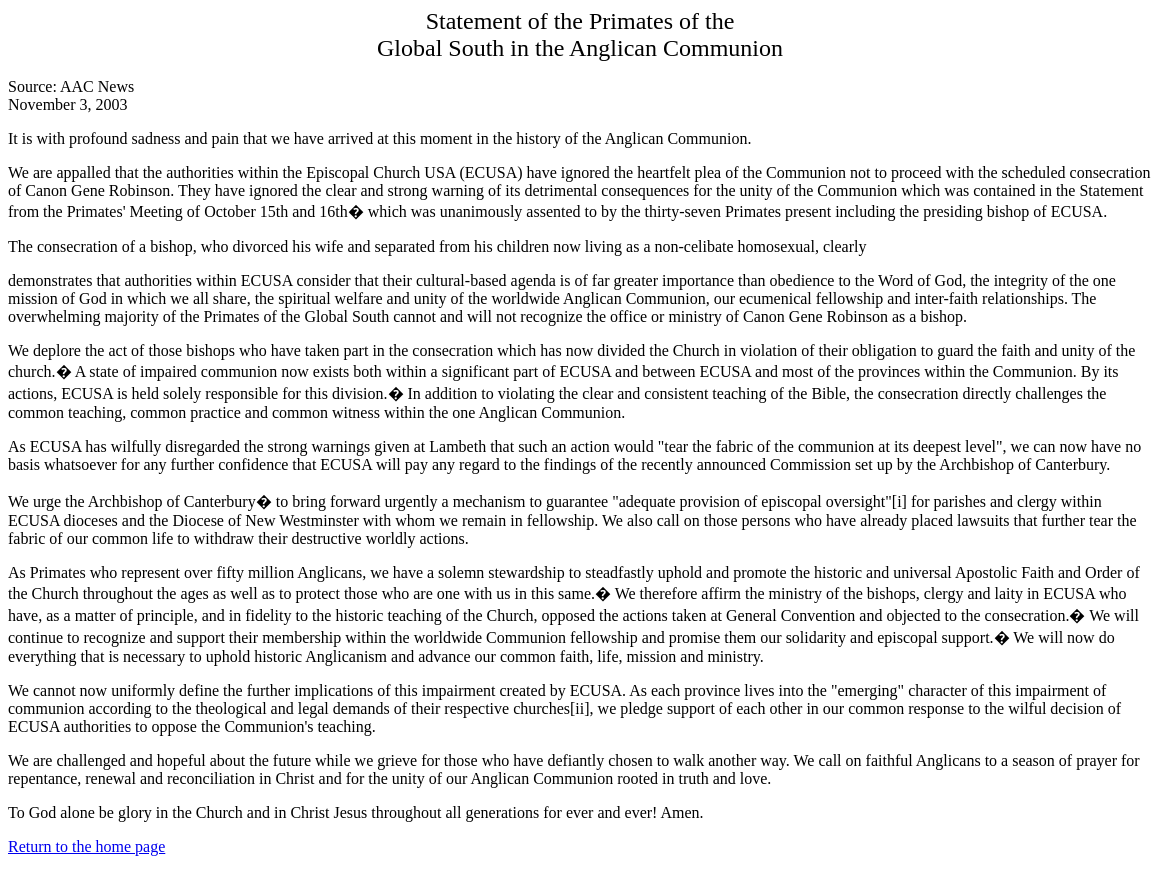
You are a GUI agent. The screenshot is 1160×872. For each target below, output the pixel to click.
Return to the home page (86, 846)
